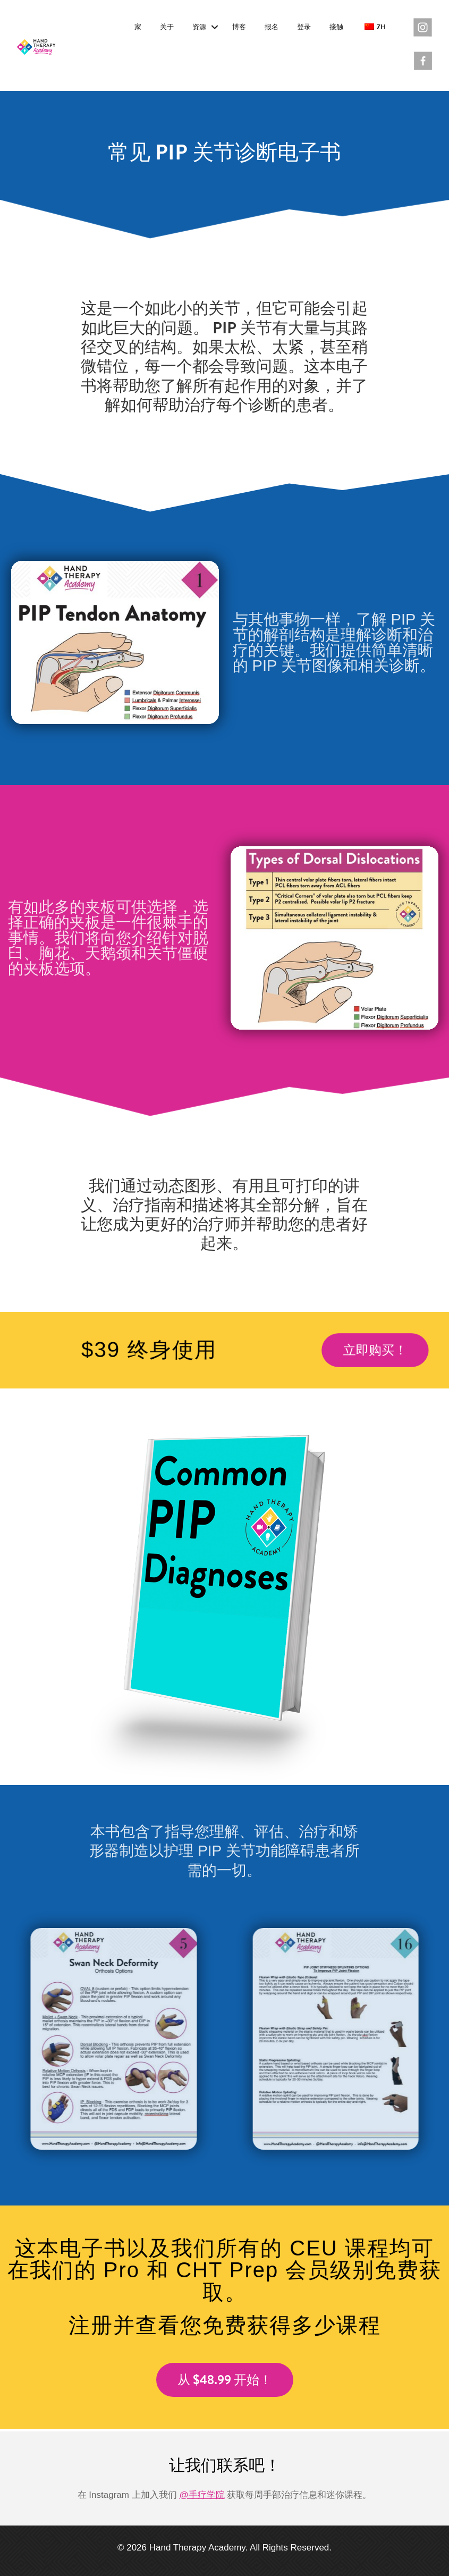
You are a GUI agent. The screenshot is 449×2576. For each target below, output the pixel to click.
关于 (167, 27)
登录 (304, 27)
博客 (239, 27)
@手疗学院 (201, 2495)
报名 (271, 27)
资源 (199, 27)
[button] (214, 27)
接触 (336, 27)
